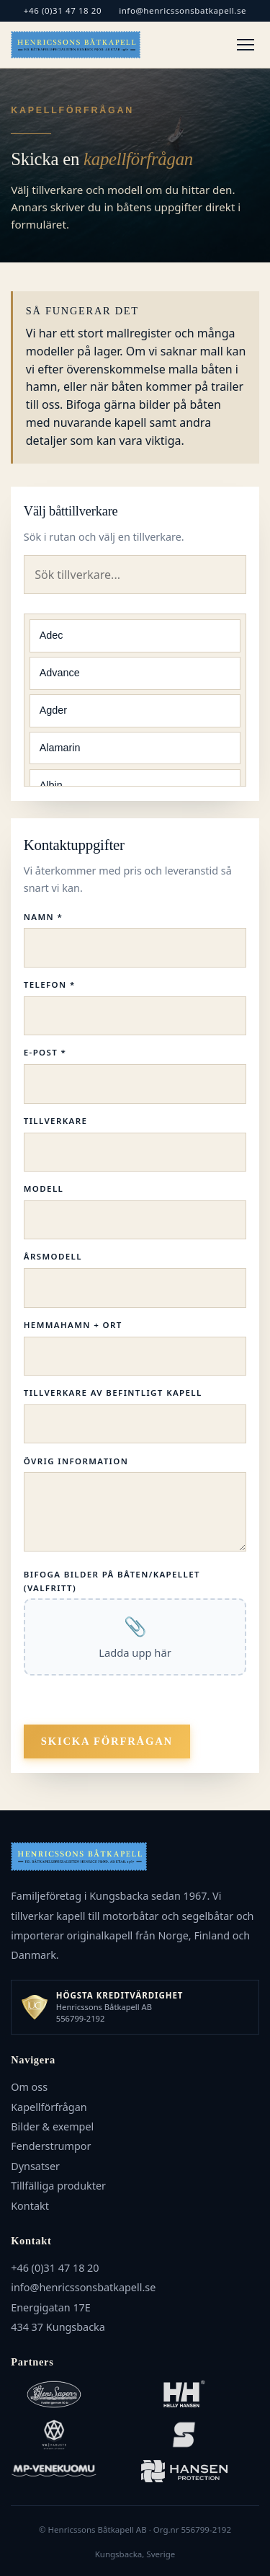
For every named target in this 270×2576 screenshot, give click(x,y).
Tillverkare (55, 1120)
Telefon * (50, 984)
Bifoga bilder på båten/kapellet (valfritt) (112, 1581)
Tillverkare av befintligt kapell (113, 1392)
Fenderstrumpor (51, 2146)
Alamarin (60, 747)
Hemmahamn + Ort (73, 1324)
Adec (51, 635)
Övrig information (76, 1461)
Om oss (29, 2087)
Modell (44, 1188)
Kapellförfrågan (48, 2107)
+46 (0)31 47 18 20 (63, 10)
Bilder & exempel (52, 2126)
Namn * (43, 916)
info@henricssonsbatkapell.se (182, 10)
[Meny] (246, 45)
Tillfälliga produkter (58, 2185)
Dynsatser (35, 2166)
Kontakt (30, 2206)
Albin (51, 785)
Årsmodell (53, 1256)
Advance (60, 672)
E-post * (45, 1052)
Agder (53, 710)
